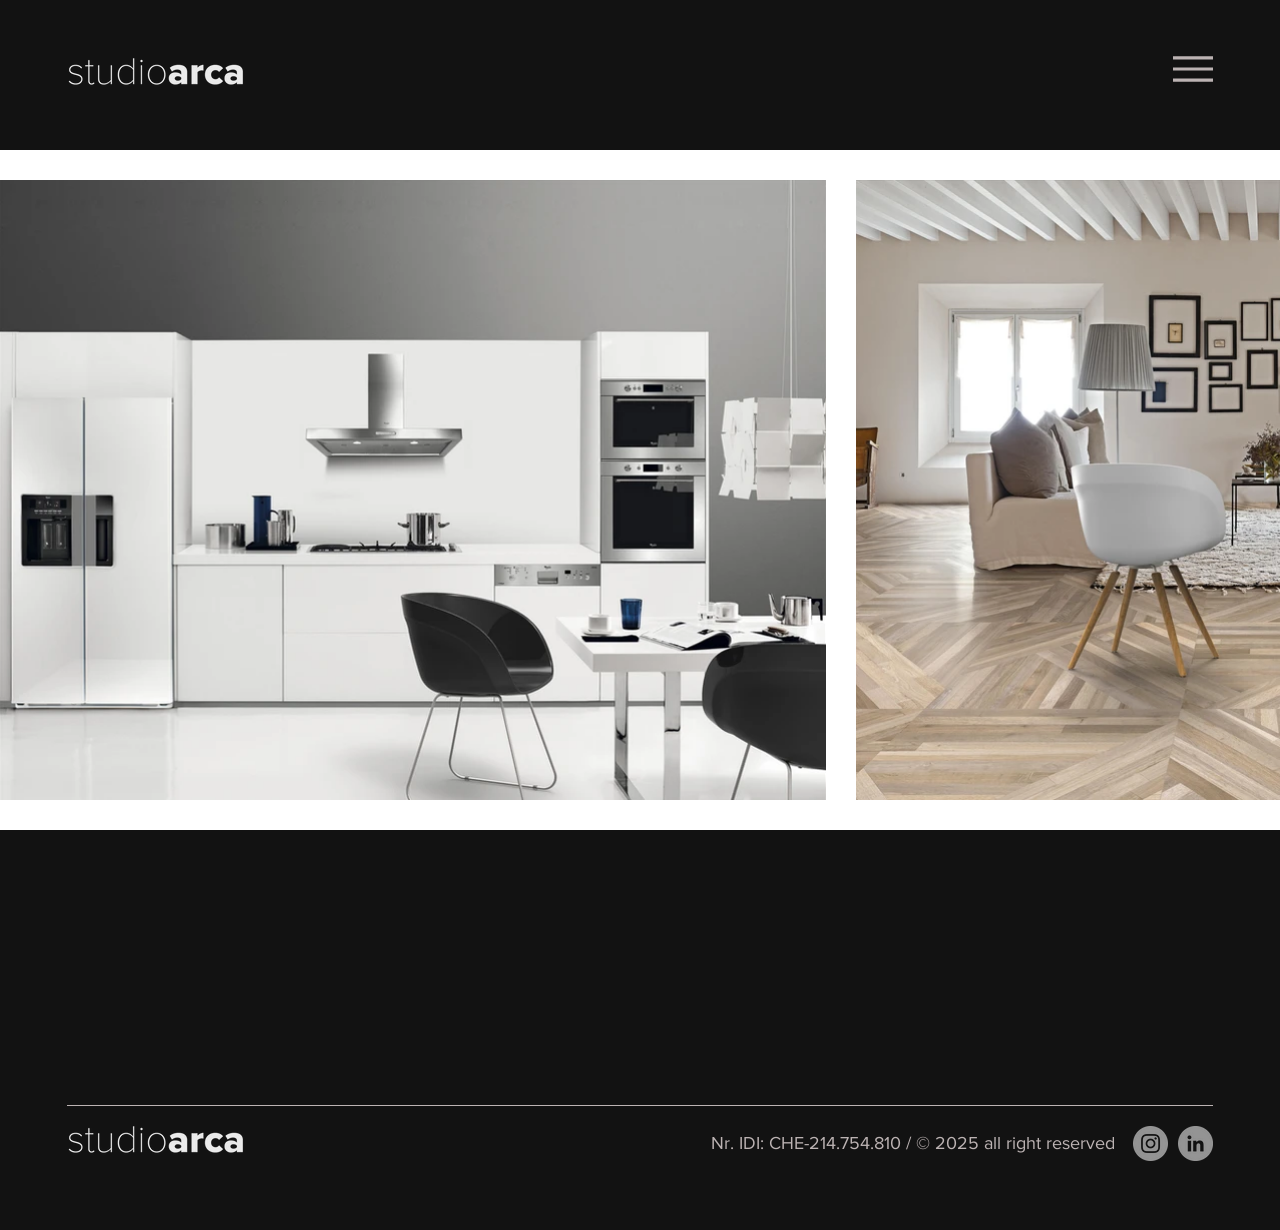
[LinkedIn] (1195, 1143)
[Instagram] (1150, 1143)
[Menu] (1192, 68)
